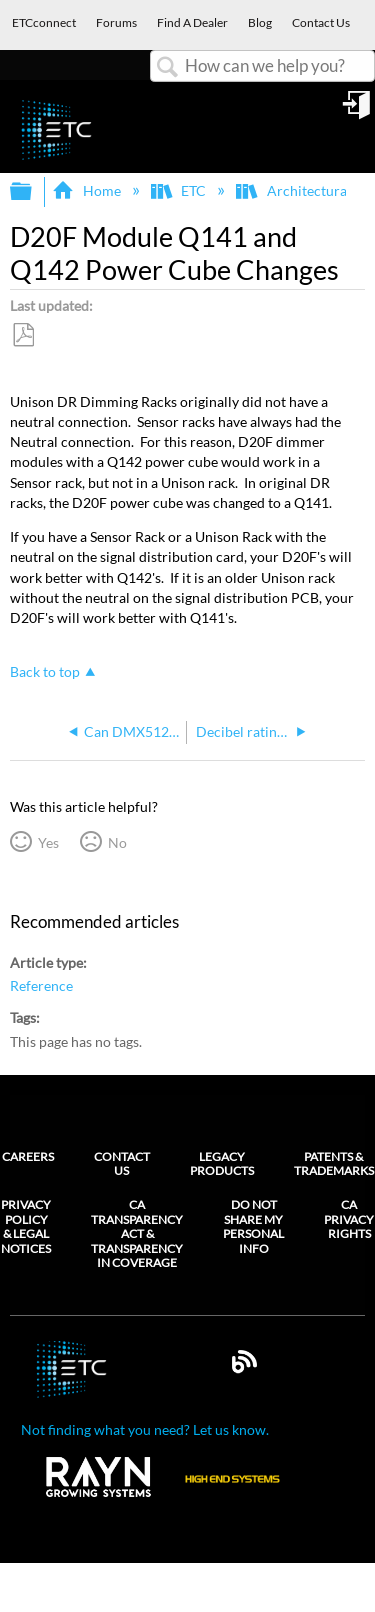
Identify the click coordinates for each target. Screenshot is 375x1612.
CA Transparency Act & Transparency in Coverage (137, 1234)
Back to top (45, 671)
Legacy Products (222, 1163)
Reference (41, 985)
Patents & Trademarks (334, 1163)
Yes (48, 842)
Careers (28, 1156)
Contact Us (122, 1163)
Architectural (294, 190)
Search (168, 67)
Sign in (358, 112)
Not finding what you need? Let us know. (145, 1429)
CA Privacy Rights (349, 1219)
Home (87, 190)
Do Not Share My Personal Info (253, 1226)
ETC (180, 190)
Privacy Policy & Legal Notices (26, 1226)
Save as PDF (23, 335)
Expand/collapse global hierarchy (34, 192)
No (117, 842)
